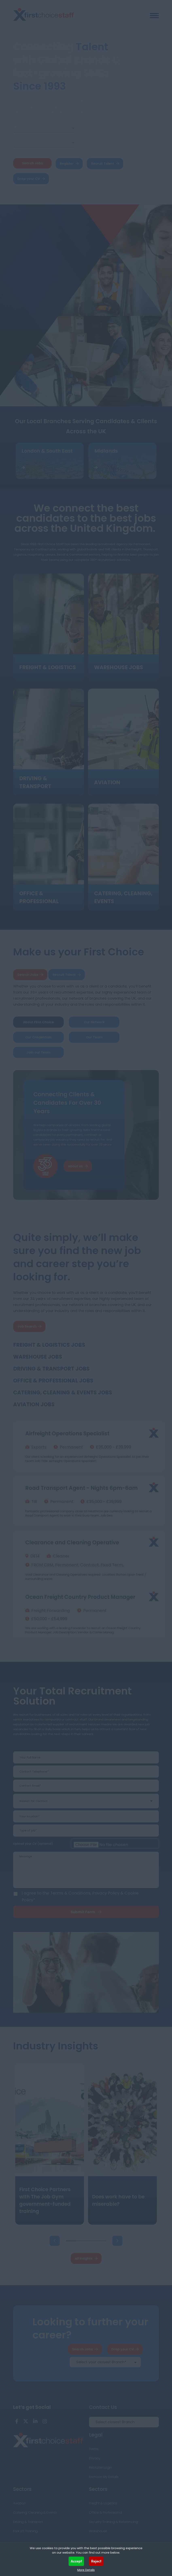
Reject (96, 2561)
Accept (76, 2561)
